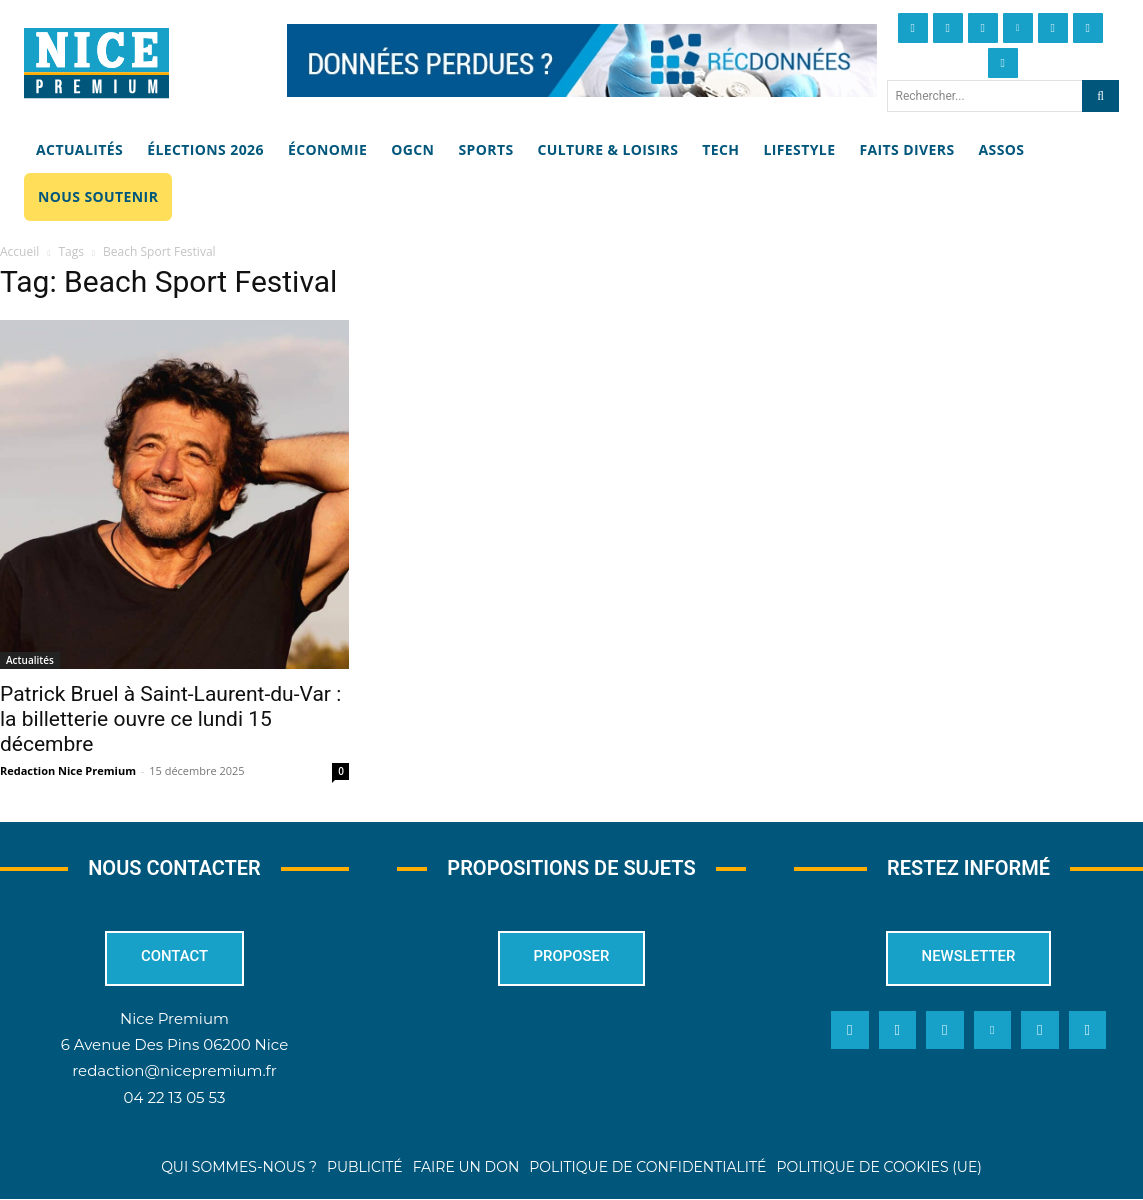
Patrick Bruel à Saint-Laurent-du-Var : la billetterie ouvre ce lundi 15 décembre (170, 719)
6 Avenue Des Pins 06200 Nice (174, 1044)
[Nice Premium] (96, 63)
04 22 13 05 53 (175, 1096)
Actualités (30, 660)
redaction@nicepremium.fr (174, 1070)
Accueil (19, 251)
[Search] (1100, 96)
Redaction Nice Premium (68, 770)
